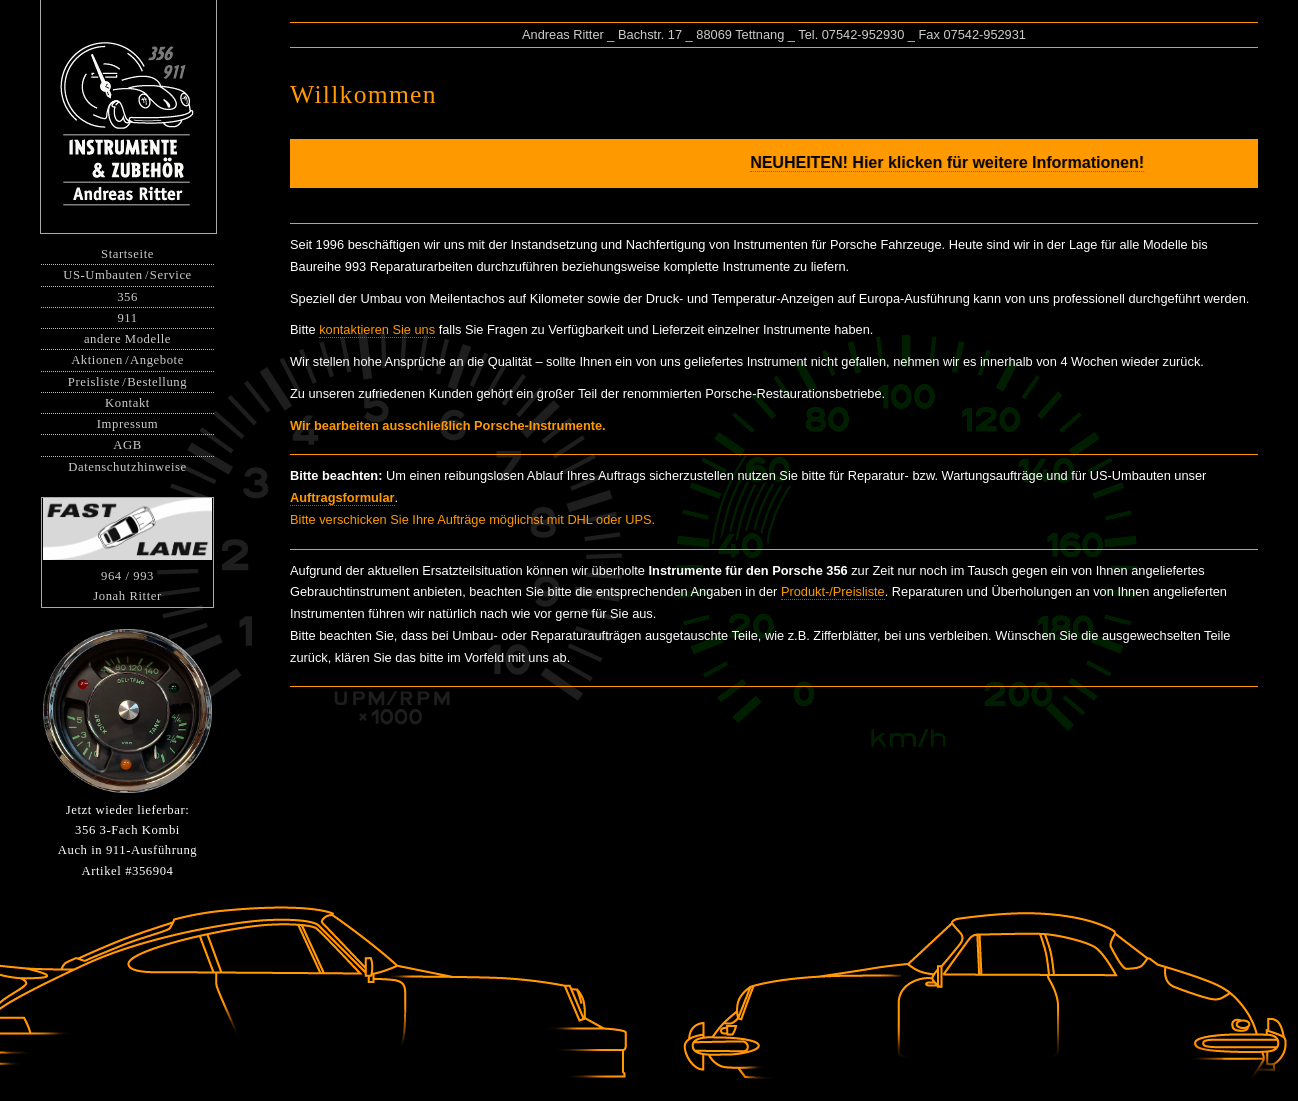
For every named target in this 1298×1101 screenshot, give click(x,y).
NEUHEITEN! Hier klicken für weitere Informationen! (959, 162)
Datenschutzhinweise (127, 467)
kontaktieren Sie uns (377, 329)
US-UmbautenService (127, 275)
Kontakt (127, 403)
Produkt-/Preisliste (833, 591)
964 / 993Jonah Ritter (127, 551)
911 (127, 318)
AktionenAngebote (127, 360)
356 (127, 297)
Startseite (127, 254)
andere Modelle (127, 339)
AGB (127, 445)
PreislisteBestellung (127, 382)
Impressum (127, 424)
